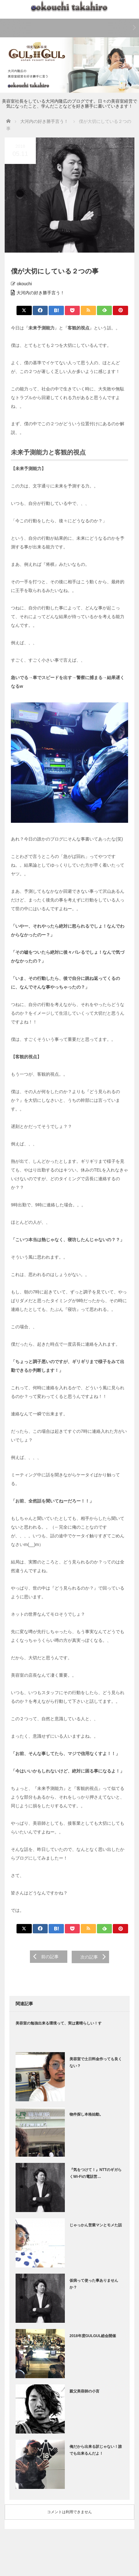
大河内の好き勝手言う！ (41, 292)
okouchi (24, 283)
